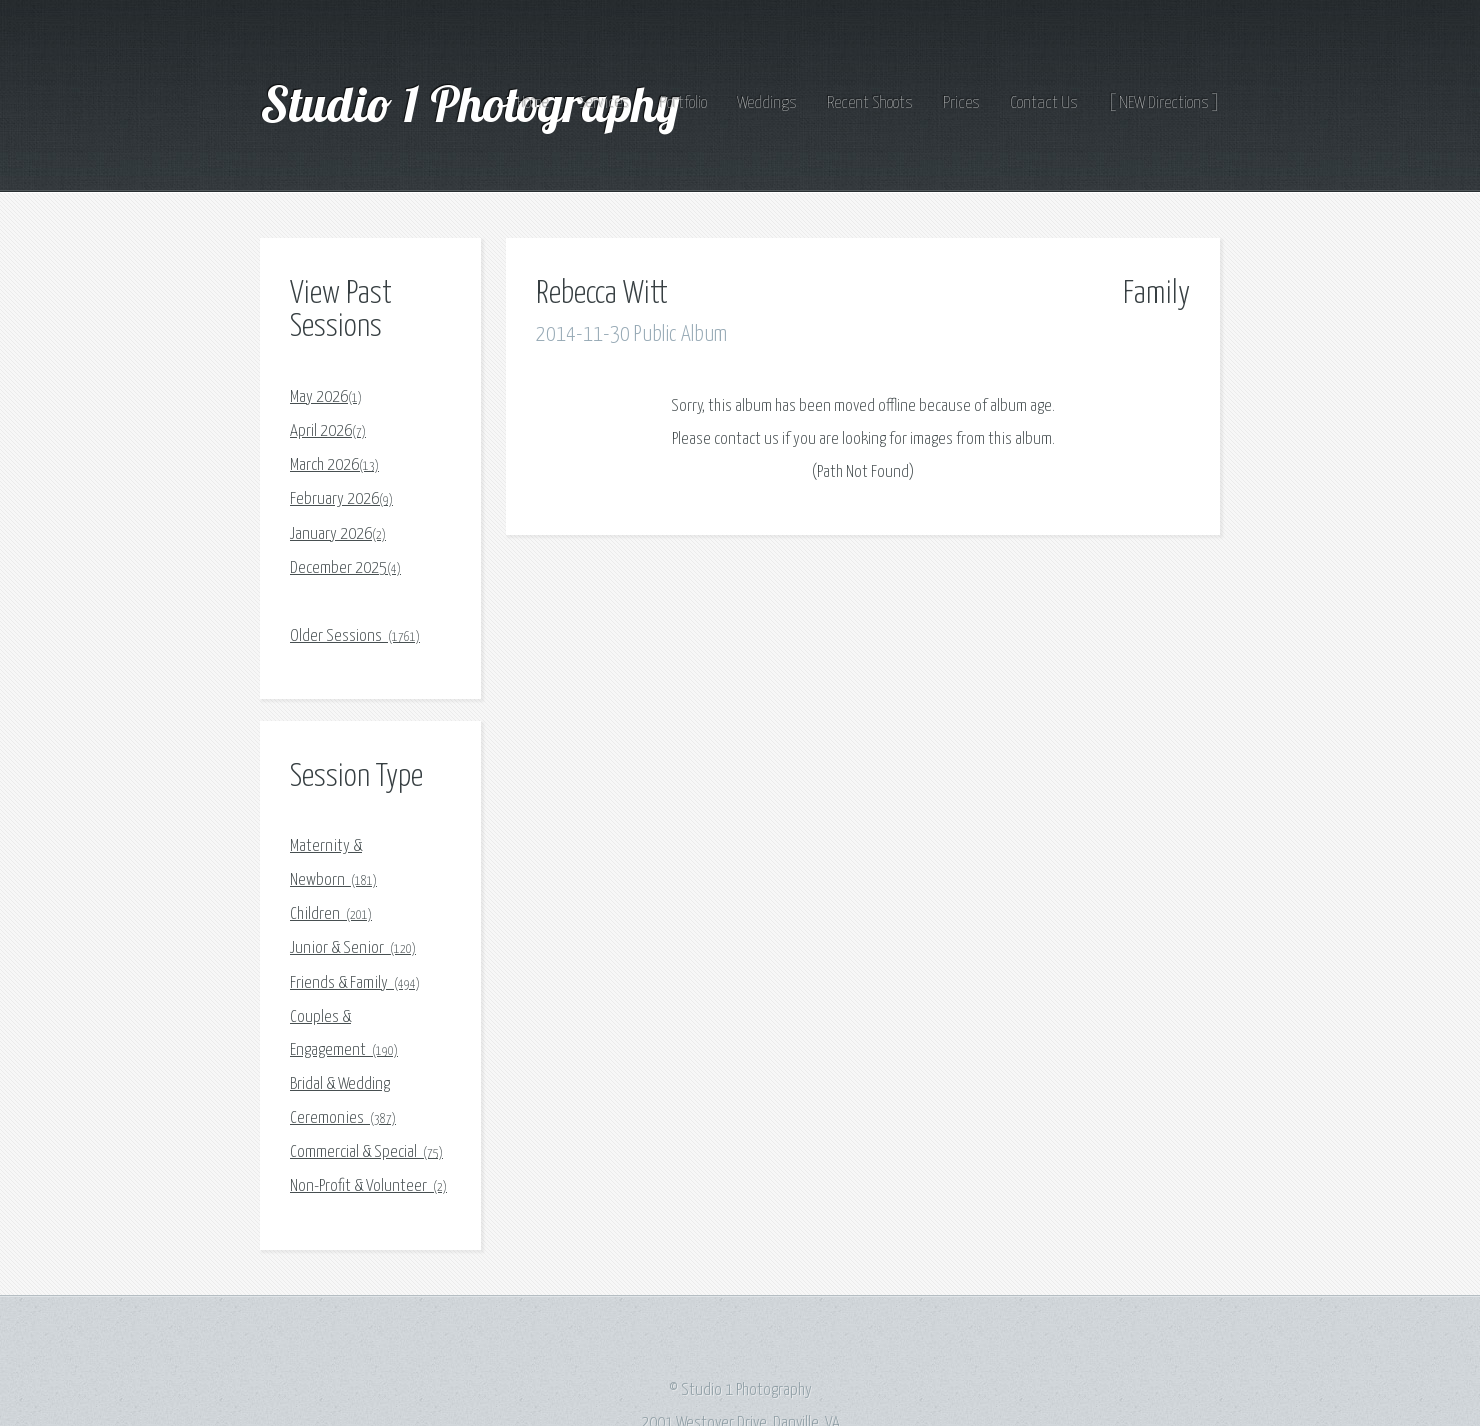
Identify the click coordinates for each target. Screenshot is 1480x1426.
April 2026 (328, 431)
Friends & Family (355, 983)
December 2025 (345, 568)
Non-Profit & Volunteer (368, 1186)
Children (331, 914)
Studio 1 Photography (475, 103)
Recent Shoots (870, 103)
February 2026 (341, 499)
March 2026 (334, 465)
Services (604, 103)
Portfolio (683, 103)
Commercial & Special (366, 1152)
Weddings (767, 103)
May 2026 (326, 397)
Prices (961, 103)
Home (533, 103)
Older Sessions (355, 636)
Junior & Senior (353, 948)
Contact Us (1044, 103)
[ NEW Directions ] (1164, 103)
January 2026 (338, 534)
